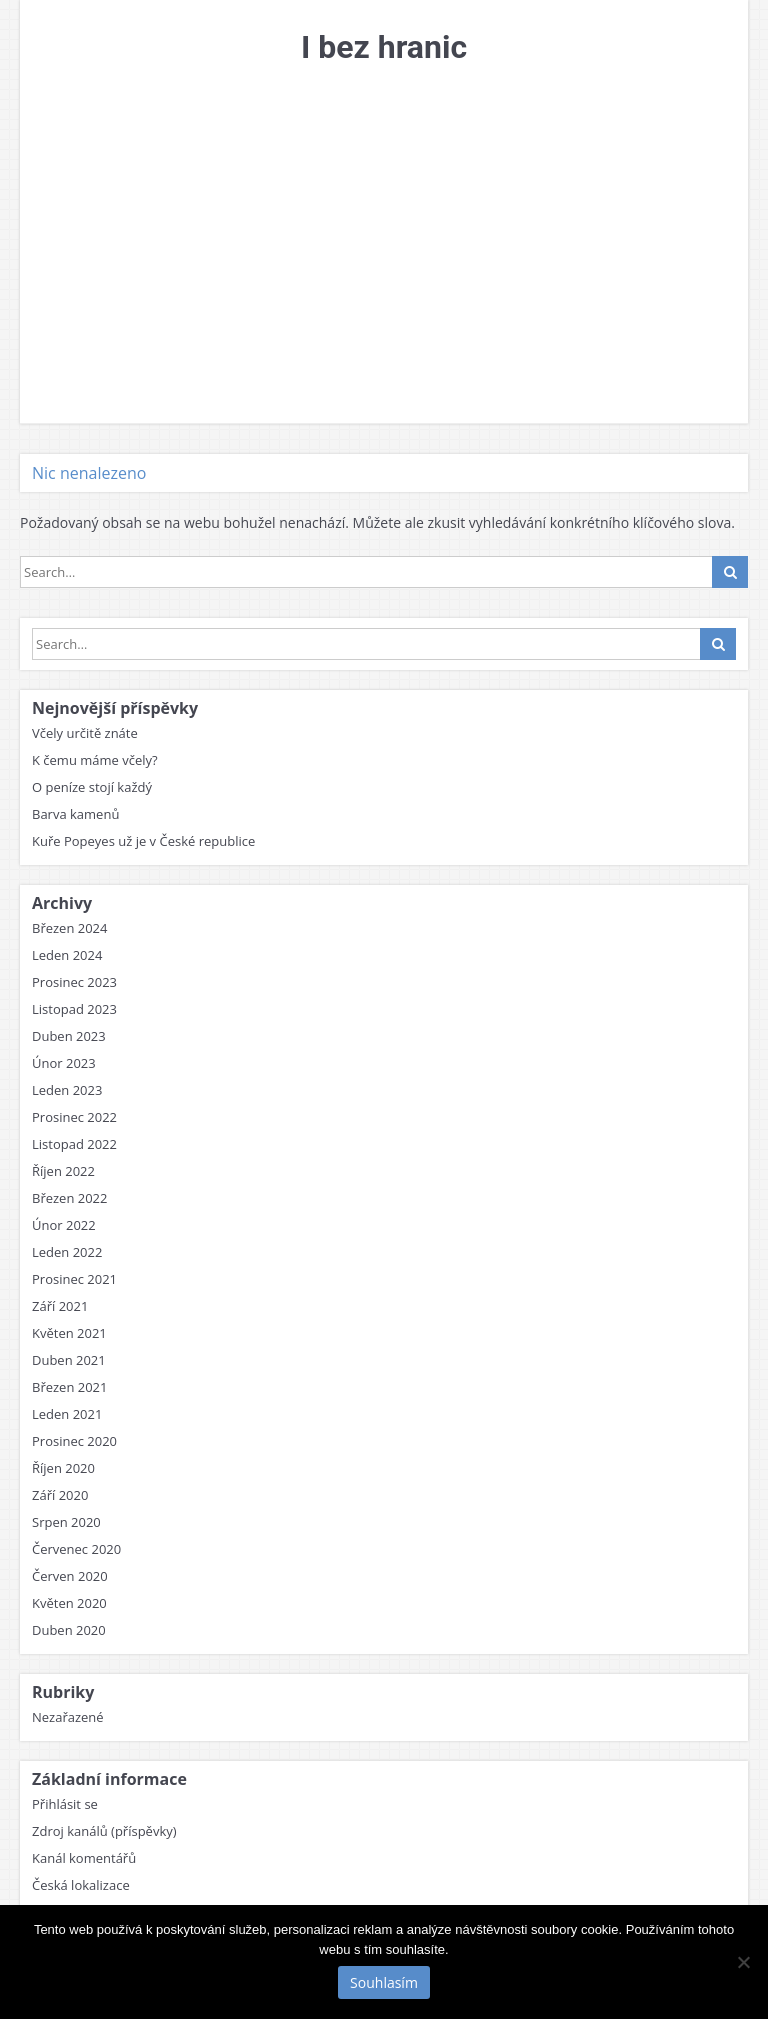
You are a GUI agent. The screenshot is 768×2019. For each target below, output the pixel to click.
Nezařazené (68, 1717)
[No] (743, 1962)
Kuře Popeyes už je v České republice (143, 841)
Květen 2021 (69, 1333)
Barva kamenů (75, 814)
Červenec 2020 (76, 1549)
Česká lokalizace (81, 1885)
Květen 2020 (69, 1603)
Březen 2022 (70, 1198)
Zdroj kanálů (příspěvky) (104, 1831)
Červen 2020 (70, 1576)
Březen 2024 (70, 928)
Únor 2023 (64, 1063)
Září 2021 (60, 1306)
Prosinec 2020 (74, 1441)
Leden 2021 (67, 1414)
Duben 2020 (69, 1630)
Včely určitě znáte (85, 733)
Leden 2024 (67, 955)
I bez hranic (384, 47)
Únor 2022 (64, 1225)
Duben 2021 (69, 1360)
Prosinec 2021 (74, 1279)
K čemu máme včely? (95, 760)
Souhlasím (384, 1982)
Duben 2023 (69, 1036)
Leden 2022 (67, 1252)
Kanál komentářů (84, 1858)
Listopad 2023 (74, 1009)
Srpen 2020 (66, 1522)
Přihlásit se (65, 1804)
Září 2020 (60, 1495)
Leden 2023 (67, 1090)
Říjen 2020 (63, 1468)
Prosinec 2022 (74, 1117)
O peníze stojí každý (92, 787)
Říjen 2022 (63, 1171)
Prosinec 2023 (74, 982)
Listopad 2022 (74, 1144)
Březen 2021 (70, 1387)
